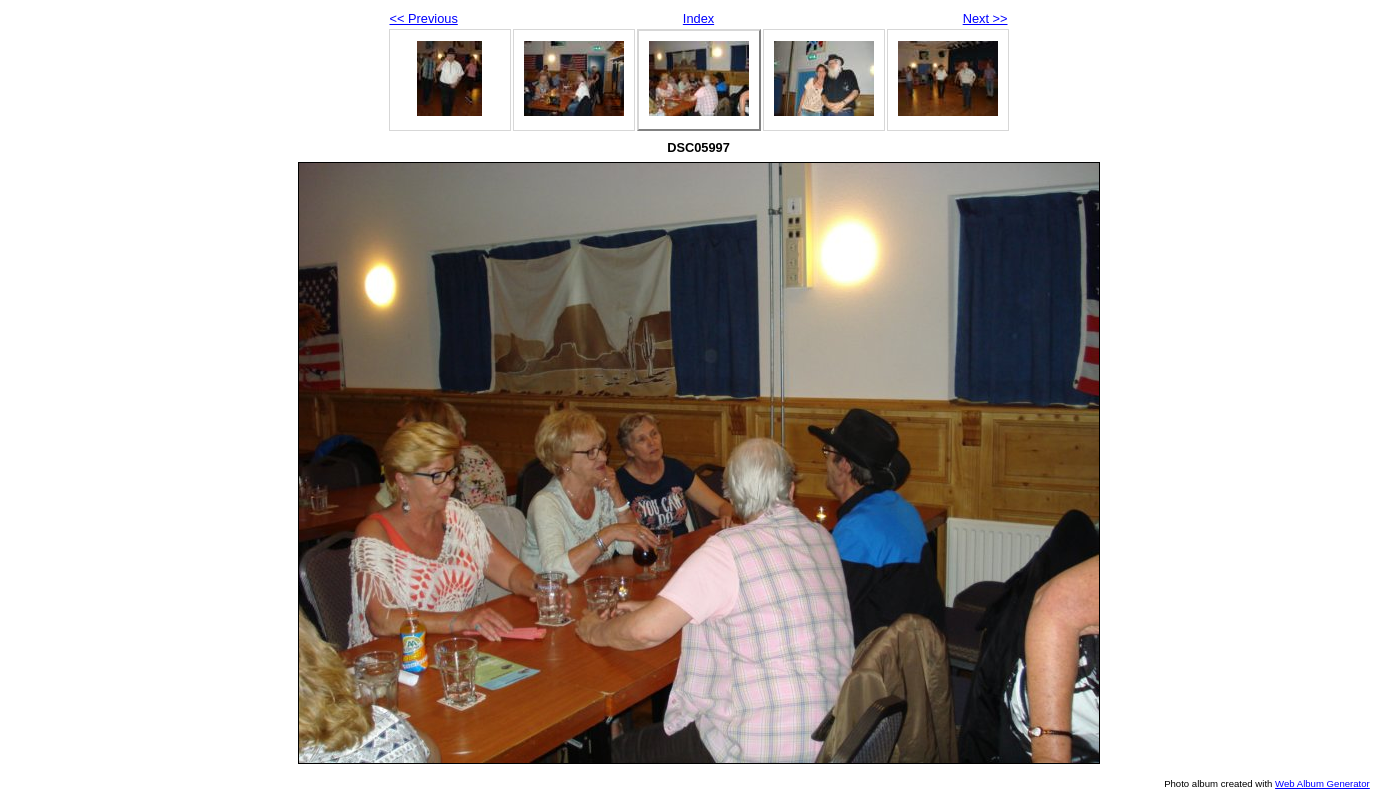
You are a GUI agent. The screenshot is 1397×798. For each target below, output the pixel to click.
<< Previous (424, 18)
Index (698, 18)
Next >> (985, 18)
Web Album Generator (1322, 783)
